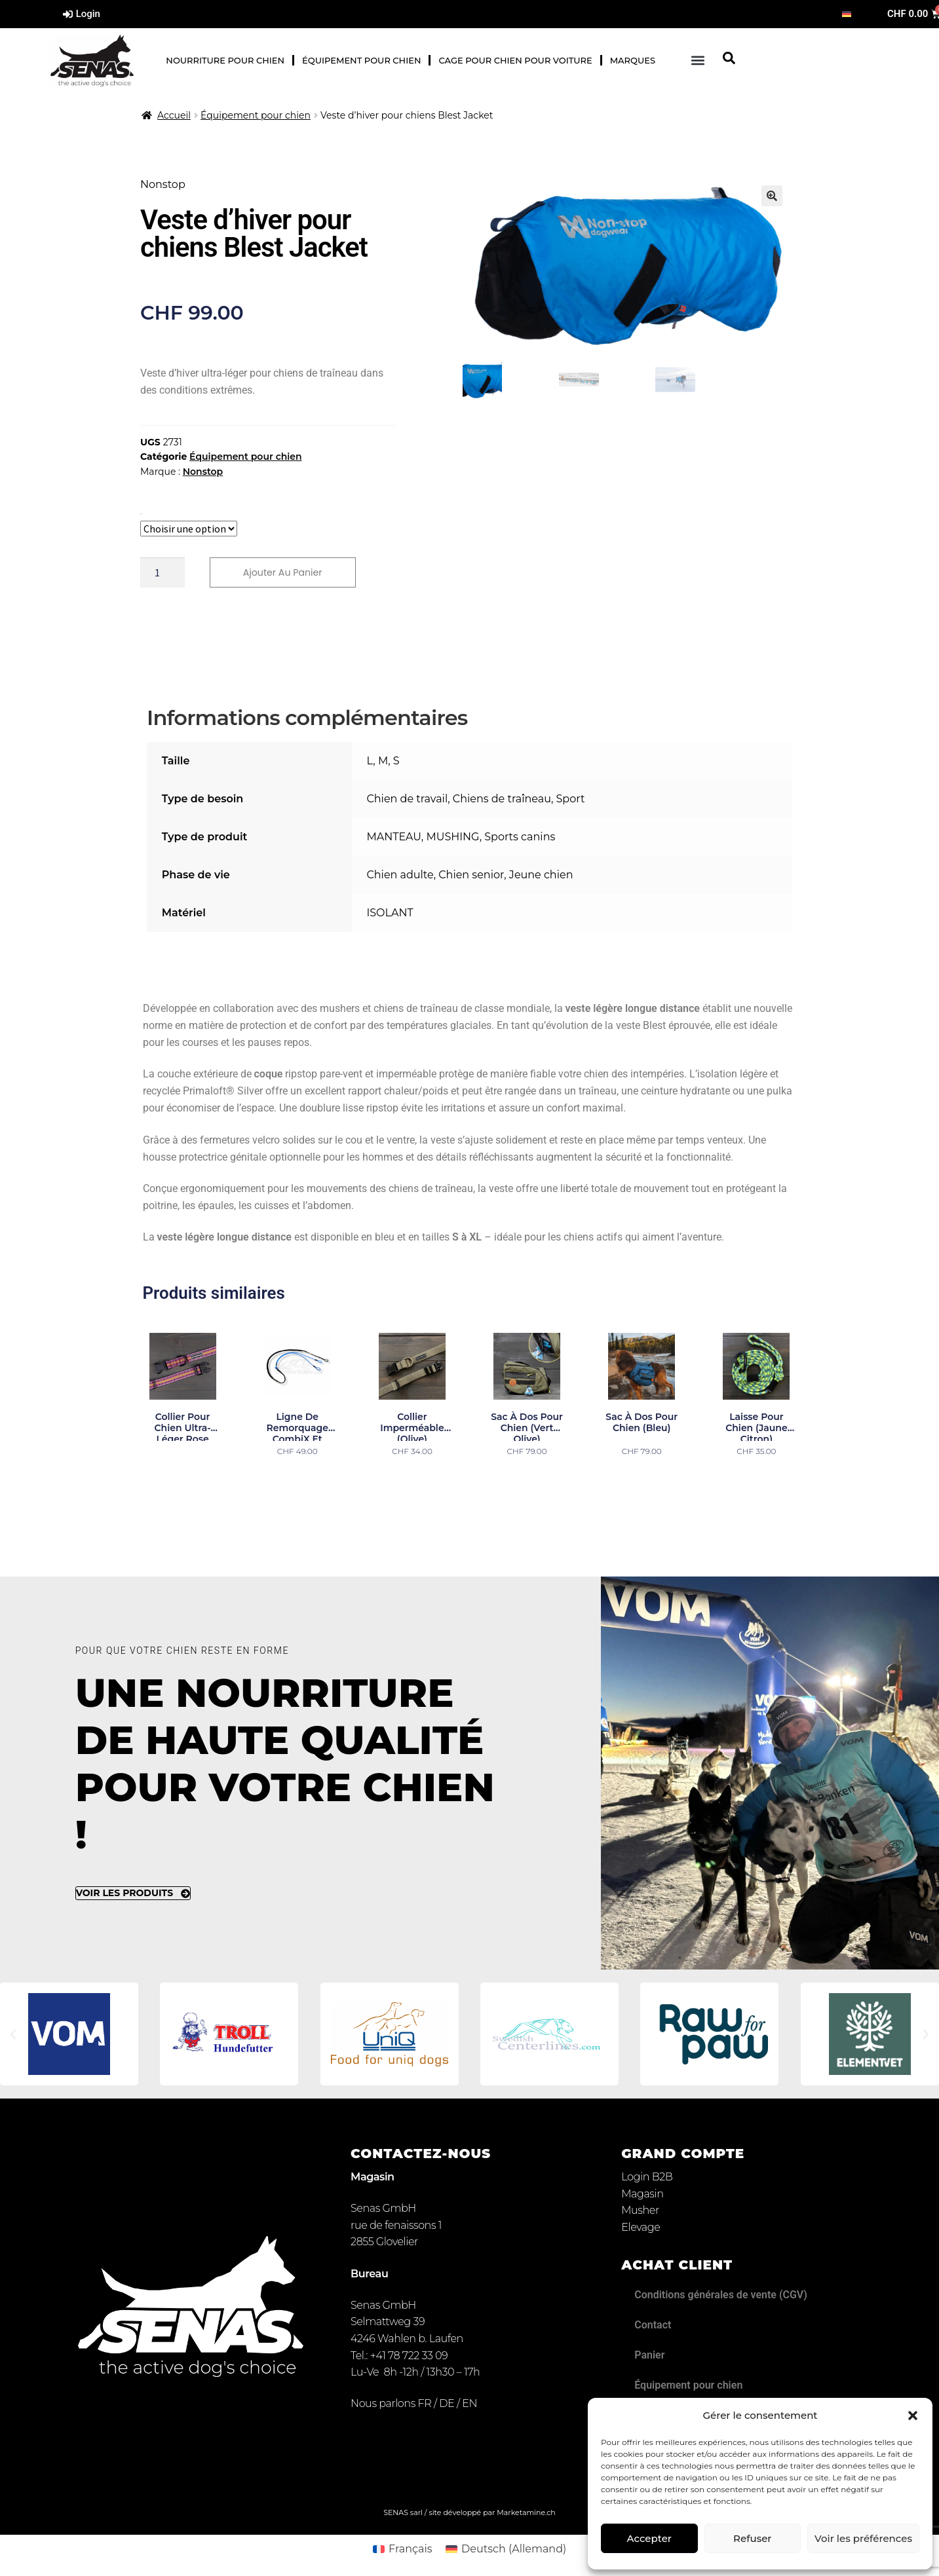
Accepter (649, 2538)
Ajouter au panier (288, 572)
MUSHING (452, 838)
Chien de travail (407, 800)
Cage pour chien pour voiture (515, 60)
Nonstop (203, 471)
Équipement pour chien (361, 60)
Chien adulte (399, 876)
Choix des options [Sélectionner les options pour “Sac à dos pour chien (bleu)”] (642, 1479)
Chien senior (471, 876)
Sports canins (519, 838)
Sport (570, 800)
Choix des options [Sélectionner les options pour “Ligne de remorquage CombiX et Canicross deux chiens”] (297, 1479)
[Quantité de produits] (162, 573)
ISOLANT (389, 914)
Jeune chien (541, 876)
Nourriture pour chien (225, 60)
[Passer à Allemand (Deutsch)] (506, 2550)
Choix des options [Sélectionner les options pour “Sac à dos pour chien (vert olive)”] (527, 1479)
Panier (649, 2356)
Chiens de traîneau (502, 800)
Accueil (174, 115)
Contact (652, 2326)
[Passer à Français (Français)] (402, 2550)
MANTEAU (393, 838)
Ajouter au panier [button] (756, 1479)
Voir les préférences (863, 2538)
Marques (632, 60)
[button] (912, 2415)
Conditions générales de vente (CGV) (720, 2296)
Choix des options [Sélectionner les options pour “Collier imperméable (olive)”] (412, 1479)
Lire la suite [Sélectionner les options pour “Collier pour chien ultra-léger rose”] (183, 1479)
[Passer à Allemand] (846, 14)
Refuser (752, 2538)
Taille (141, 513)
